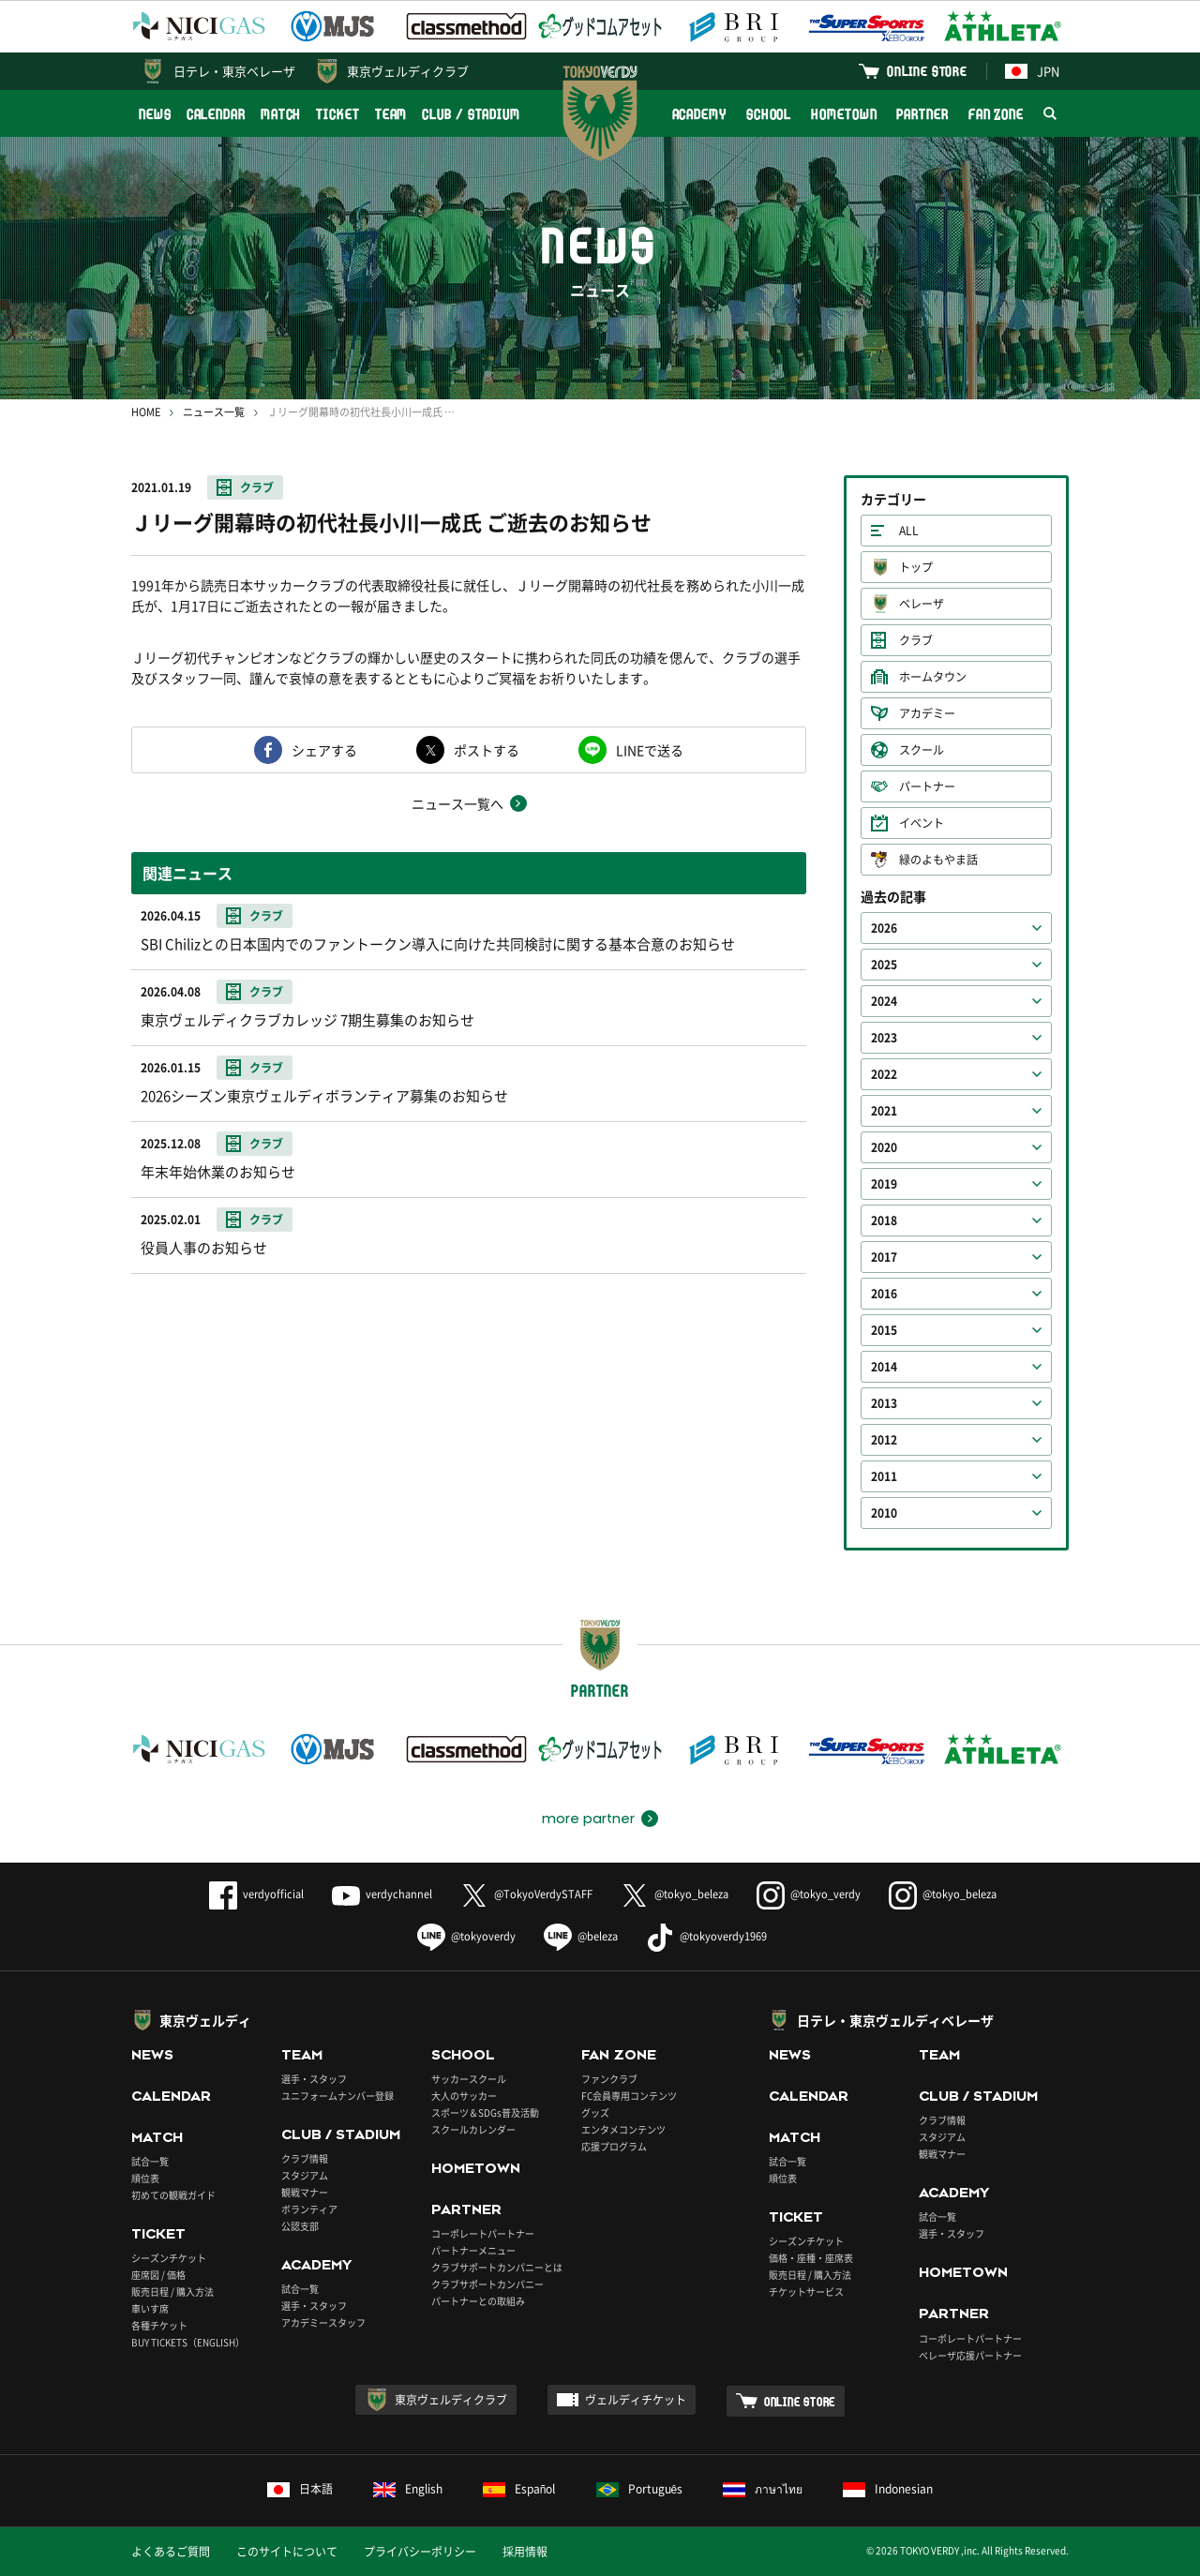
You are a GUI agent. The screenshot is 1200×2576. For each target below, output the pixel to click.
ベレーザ (921, 603)
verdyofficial (256, 1894)
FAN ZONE (996, 114)
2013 (884, 1403)
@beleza (581, 1936)
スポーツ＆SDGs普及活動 (485, 2112)
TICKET (337, 114)
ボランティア (309, 2209)
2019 (884, 1184)
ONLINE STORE (927, 71)
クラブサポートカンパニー (487, 2284)
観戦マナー (304, 2192)
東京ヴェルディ (205, 2020)
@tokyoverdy (466, 1936)
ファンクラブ (609, 2079)
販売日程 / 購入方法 (172, 2291)
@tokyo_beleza (674, 1894)
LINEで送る (649, 750)
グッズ (595, 2112)
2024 (884, 1001)
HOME (145, 412)
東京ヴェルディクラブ (408, 71)
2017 (884, 1257)
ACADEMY (699, 114)
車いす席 (150, 2308)
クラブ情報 (304, 2158)
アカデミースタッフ (323, 2322)
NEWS (155, 114)
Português (639, 2488)
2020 (884, 1147)
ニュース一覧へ (457, 803)
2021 (884, 1110)
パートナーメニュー (473, 2250)
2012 (884, 1439)
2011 (884, 1476)
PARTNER (922, 114)
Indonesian (888, 2488)
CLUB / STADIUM (471, 114)
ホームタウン (933, 676)
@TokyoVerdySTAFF (526, 1894)
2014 (884, 1366)
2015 (884, 1330)
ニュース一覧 (214, 412)
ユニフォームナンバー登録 (337, 2096)
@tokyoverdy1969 (706, 1936)
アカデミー (927, 713)
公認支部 (300, 2226)
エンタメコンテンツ (623, 2129)
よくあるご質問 (170, 2551)
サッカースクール (468, 2079)
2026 (884, 928)
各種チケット (159, 2325)
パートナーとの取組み (478, 2301)
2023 (884, 1037)
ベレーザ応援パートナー (970, 2355)
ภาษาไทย (762, 2488)
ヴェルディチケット (635, 2399)
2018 (884, 1220)
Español (519, 2488)
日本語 (300, 2488)
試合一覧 (150, 2161)
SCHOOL (768, 114)
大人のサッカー (464, 2096)
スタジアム (304, 2175)
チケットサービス (806, 2291)
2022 (884, 1074)
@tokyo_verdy (809, 1894)
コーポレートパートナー (482, 2233)
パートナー (927, 786)
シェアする (324, 750)
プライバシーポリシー (420, 2551)
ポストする (486, 750)
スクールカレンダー (473, 2129)
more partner (588, 1818)
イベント (921, 823)
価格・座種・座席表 (811, 2258)
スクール (921, 749)
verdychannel (382, 1894)
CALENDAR (216, 114)
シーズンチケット (168, 2258)
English (407, 2488)
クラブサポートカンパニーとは (496, 2267)
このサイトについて (287, 2551)
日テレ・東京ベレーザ (234, 71)
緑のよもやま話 (938, 859)
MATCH (281, 114)
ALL (909, 530)
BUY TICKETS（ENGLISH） (188, 2342)
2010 (884, 1513)
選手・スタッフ (314, 2079)
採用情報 (525, 2551)
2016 (884, 1293)
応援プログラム (614, 2146)
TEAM (391, 114)
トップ (916, 567)
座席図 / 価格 (158, 2275)
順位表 (145, 2178)
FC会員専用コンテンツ (629, 2096)
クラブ (257, 487)
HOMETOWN (844, 114)
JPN (1032, 71)
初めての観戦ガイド (173, 2195)
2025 (884, 964)
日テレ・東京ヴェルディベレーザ (895, 2020)
